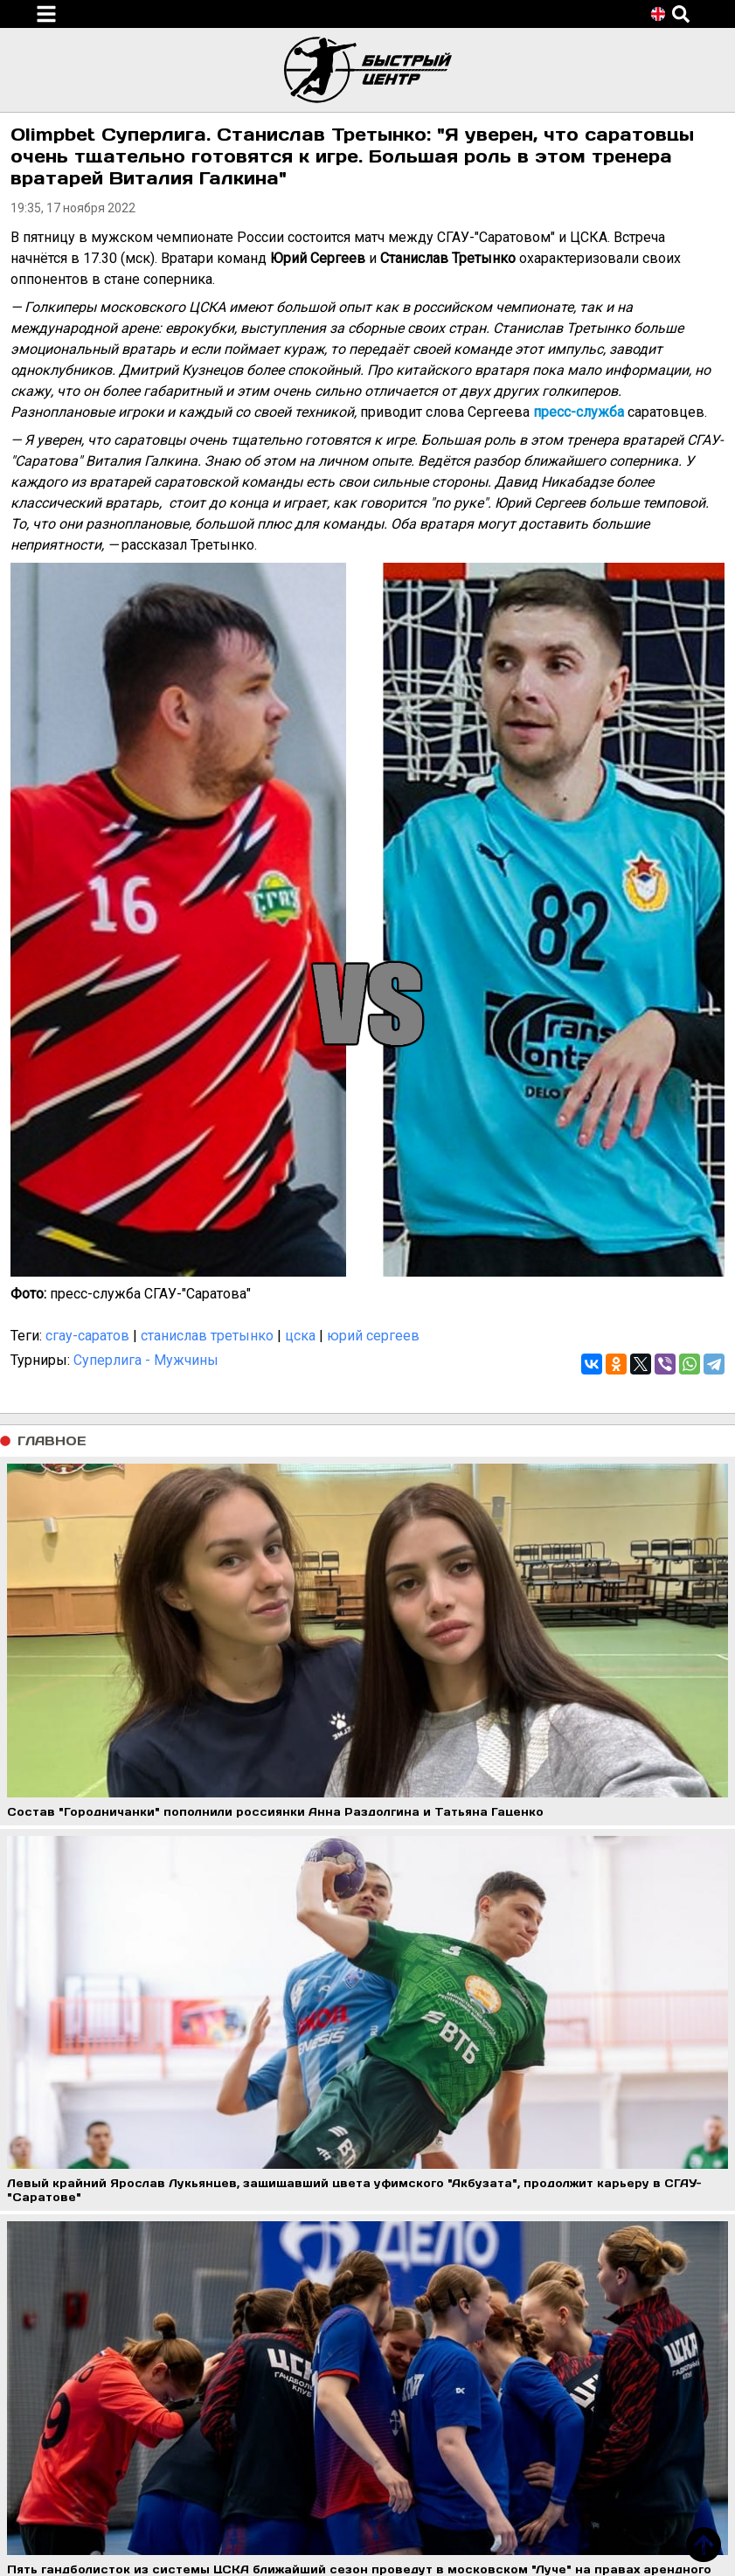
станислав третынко (207, 1335)
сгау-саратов (87, 1335)
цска (300, 1335)
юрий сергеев (373, 1335)
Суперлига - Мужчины (145, 1360)
